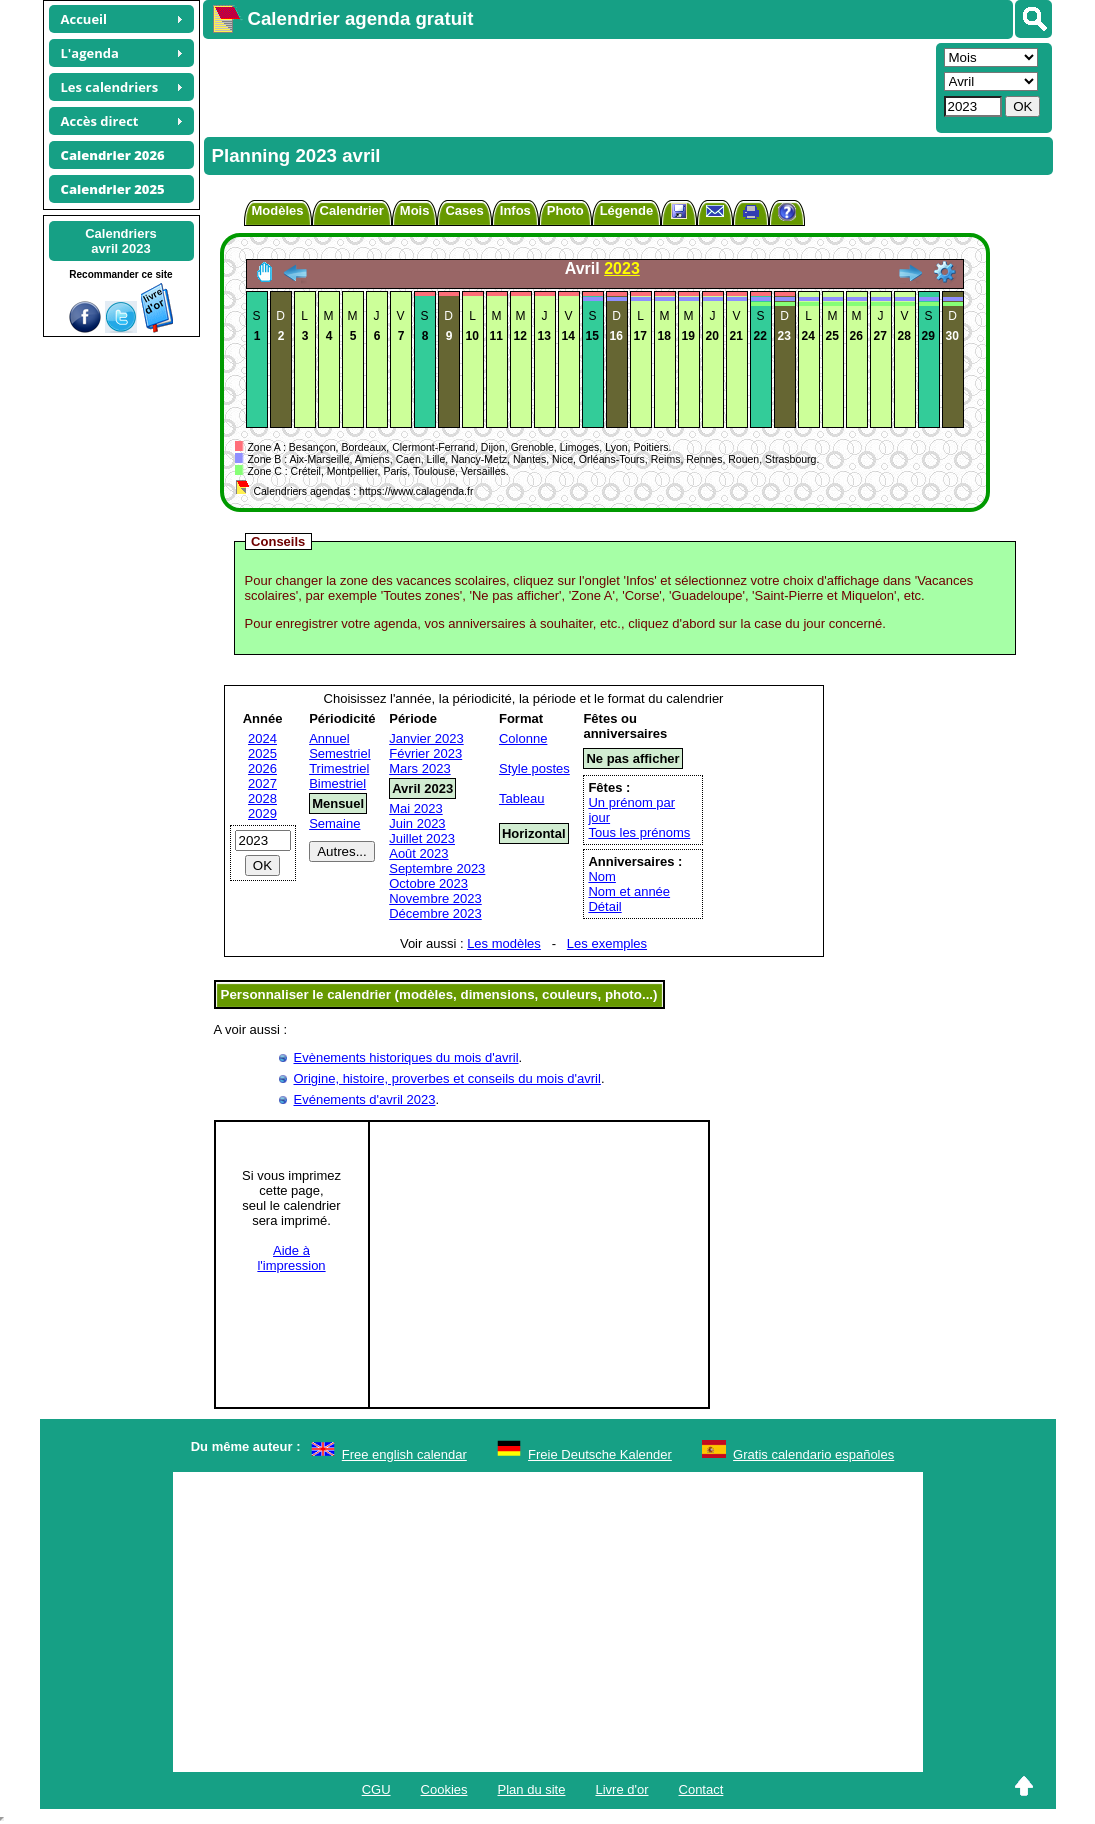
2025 (262, 753)
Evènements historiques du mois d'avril (406, 1057)
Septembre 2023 (437, 868)
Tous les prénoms (639, 832)
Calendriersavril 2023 (121, 241)
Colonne (523, 738)
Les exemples (607, 943)
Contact (701, 1789)
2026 (262, 768)
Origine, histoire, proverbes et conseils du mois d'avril (447, 1078)
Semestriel (339, 753)
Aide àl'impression (291, 1258)
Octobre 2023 (428, 883)
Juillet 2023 (422, 838)
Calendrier (352, 210)
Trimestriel (339, 768)
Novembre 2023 (435, 898)
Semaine (334, 823)
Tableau (522, 798)
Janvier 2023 (426, 738)
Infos (515, 210)
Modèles (278, 210)
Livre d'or (621, 1789)
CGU (376, 1789)
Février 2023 (425, 753)
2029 (262, 813)
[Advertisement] (567, 86)
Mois (415, 210)
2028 (262, 798)
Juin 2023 (417, 823)
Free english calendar (404, 1454)
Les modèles (504, 943)
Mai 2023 (415, 808)
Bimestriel (337, 783)
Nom (601, 876)
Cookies (444, 1789)
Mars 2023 (419, 768)
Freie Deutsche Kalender (600, 1454)
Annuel (329, 738)
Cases (464, 210)
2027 (262, 783)
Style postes (534, 768)
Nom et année (629, 891)
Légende (626, 210)
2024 (262, 738)
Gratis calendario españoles (813, 1454)
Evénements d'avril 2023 (365, 1099)
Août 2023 (418, 853)
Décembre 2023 (435, 913)
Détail (604, 906)
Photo (565, 210)
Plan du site (532, 1789)
